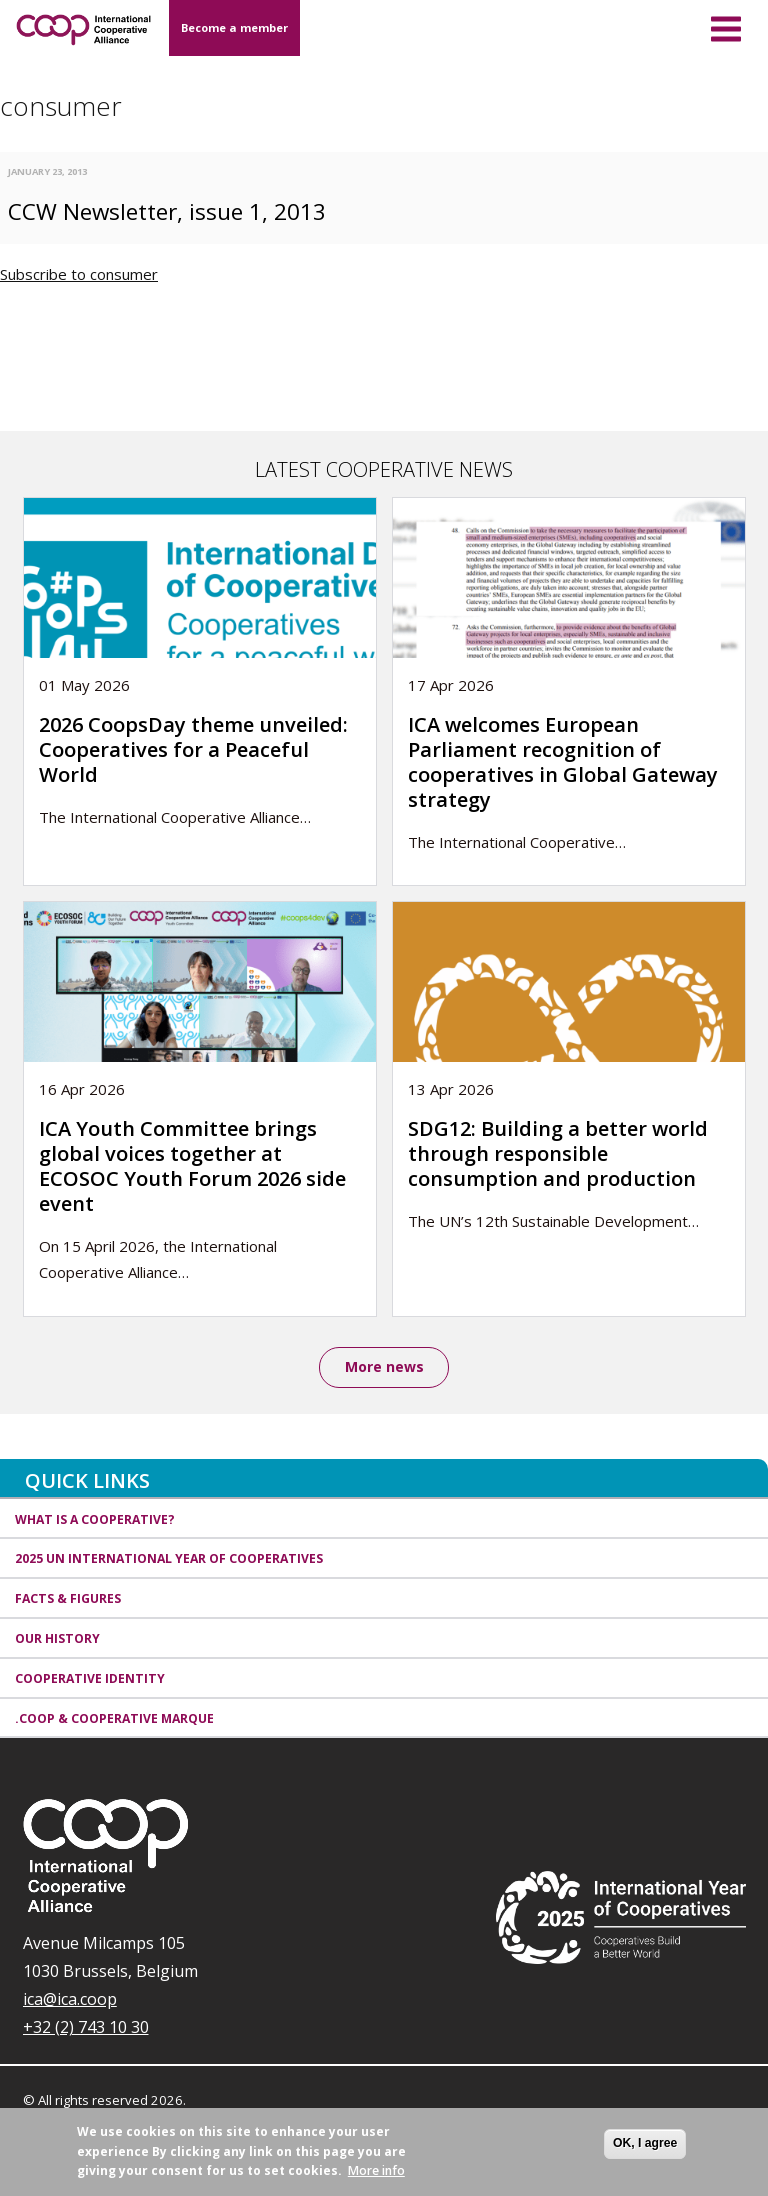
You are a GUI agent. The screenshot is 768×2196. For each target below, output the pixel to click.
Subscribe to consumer (79, 274)
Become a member (234, 27)
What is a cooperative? (95, 1520)
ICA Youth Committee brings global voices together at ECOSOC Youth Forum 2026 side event (192, 1166)
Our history (57, 1639)
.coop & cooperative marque (114, 1719)
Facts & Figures (68, 1600)
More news (384, 1367)
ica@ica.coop (70, 2001)
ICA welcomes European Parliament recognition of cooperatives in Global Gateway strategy (563, 762)
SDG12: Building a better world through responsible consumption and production (558, 1153)
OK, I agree (645, 2143)
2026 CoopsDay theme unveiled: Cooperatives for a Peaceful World (193, 749)
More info (376, 2170)
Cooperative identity (90, 1679)
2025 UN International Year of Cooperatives (169, 1560)
